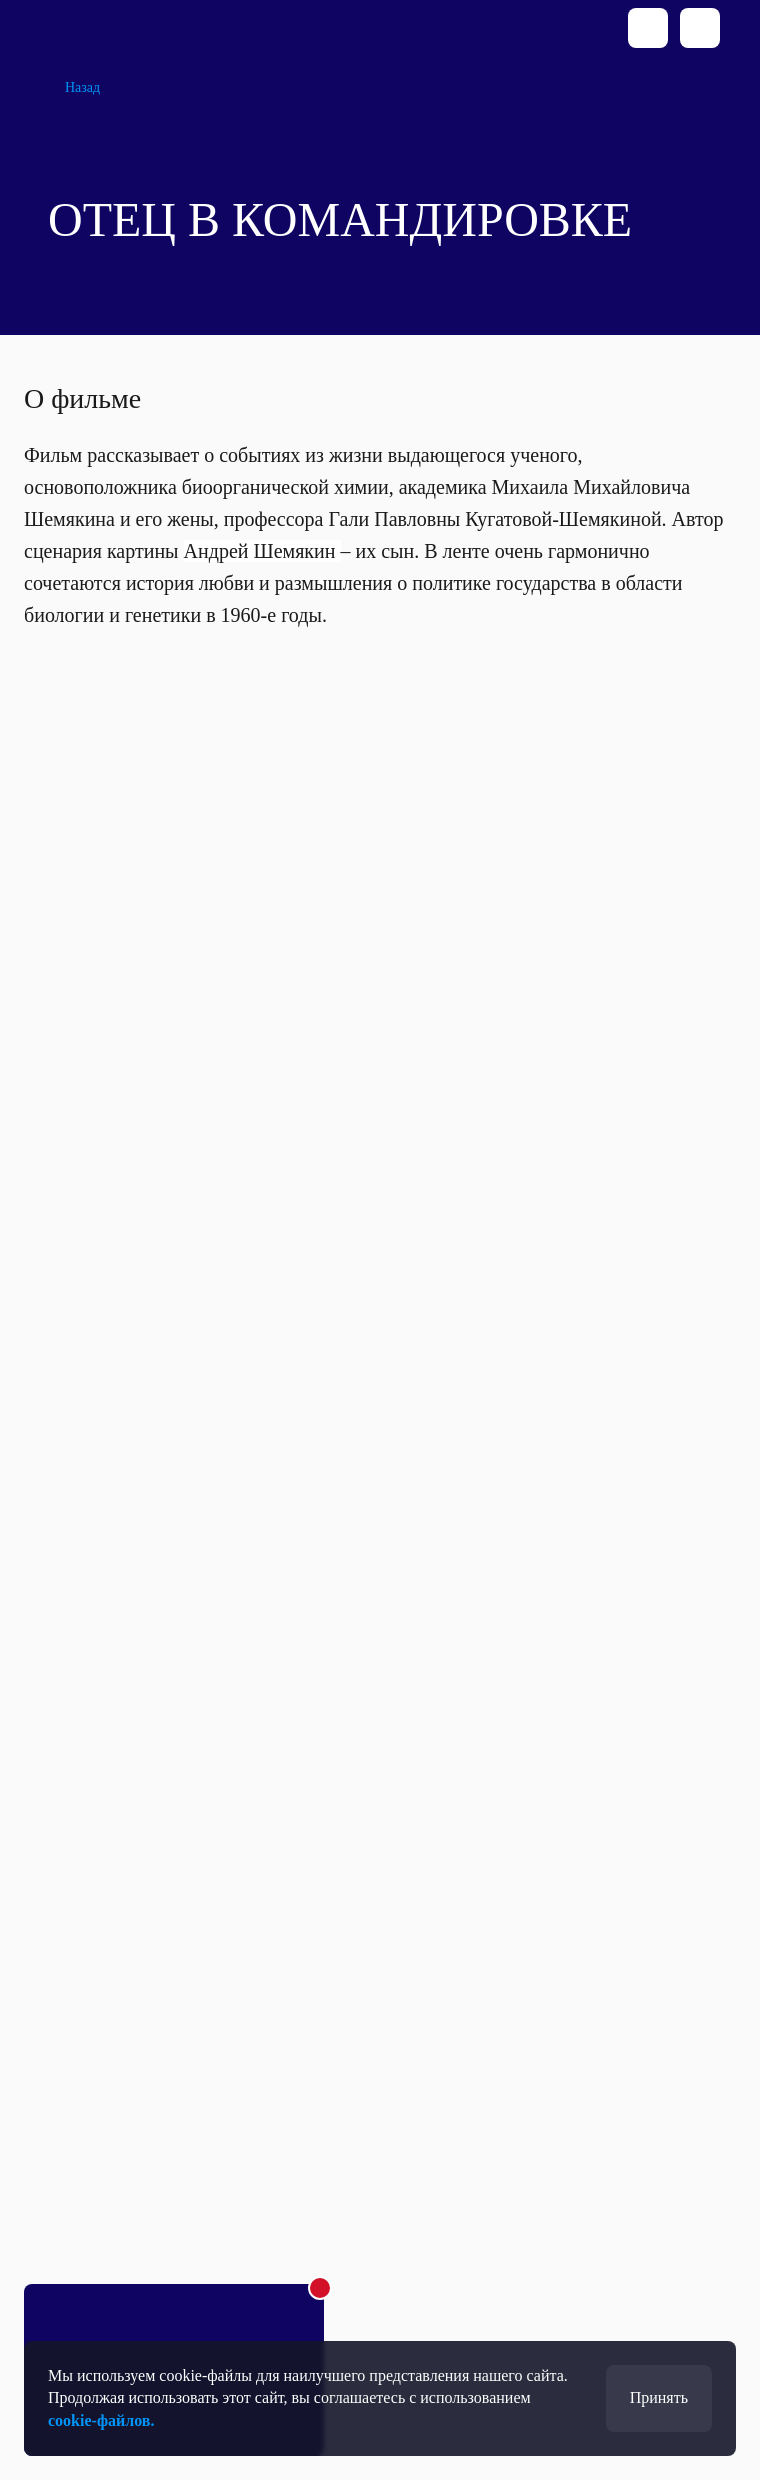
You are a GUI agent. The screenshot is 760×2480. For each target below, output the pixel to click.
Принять (659, 2397)
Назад (82, 87)
